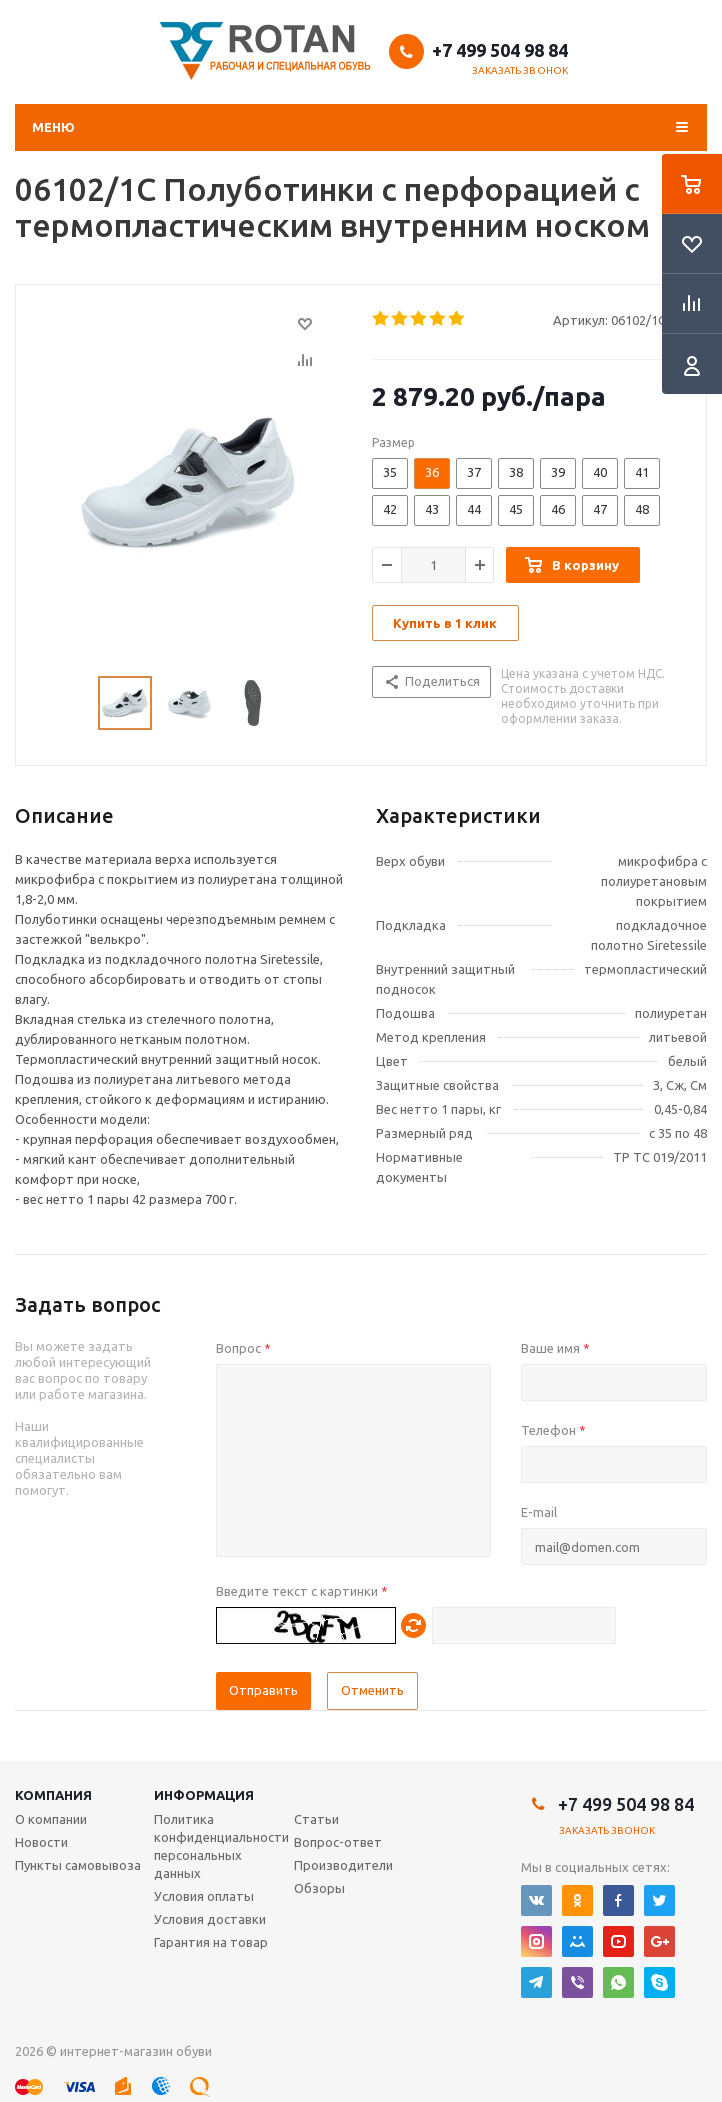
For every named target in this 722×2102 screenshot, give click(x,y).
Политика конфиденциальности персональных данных (221, 1846)
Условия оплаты (204, 1896)
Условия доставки (210, 1919)
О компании (51, 1819)
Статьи (316, 1819)
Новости (41, 1842)
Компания (53, 1795)
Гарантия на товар (211, 1942)
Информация (204, 1795)
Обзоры (319, 1888)
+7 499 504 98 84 (500, 50)
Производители (343, 1865)
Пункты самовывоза (78, 1865)
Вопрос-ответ (338, 1842)
